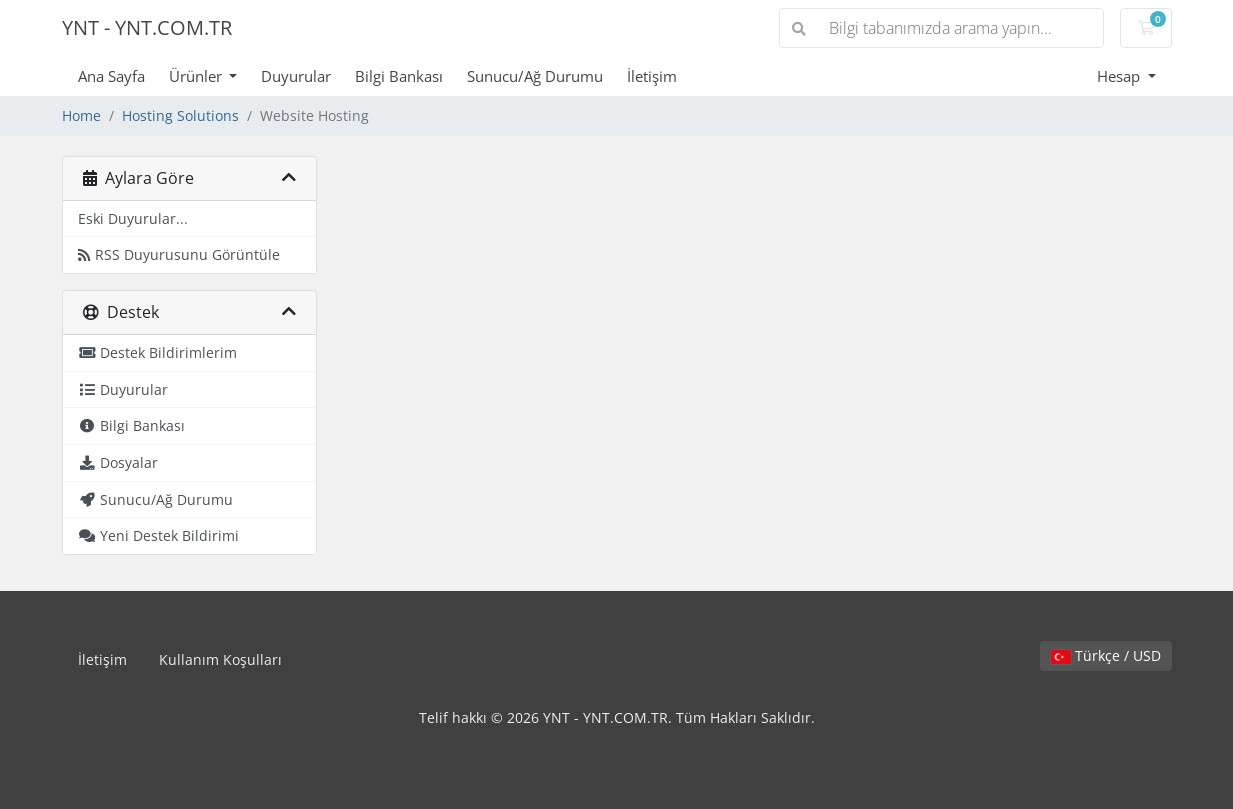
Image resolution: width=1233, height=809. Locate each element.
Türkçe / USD (1106, 655)
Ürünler (197, 76)
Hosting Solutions (180, 115)
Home (81, 115)
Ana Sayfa (111, 76)
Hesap (1120, 76)
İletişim (652, 76)
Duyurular (296, 76)
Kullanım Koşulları (220, 659)
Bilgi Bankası (399, 76)
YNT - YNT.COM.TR (147, 27)
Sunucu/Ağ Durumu (535, 76)
